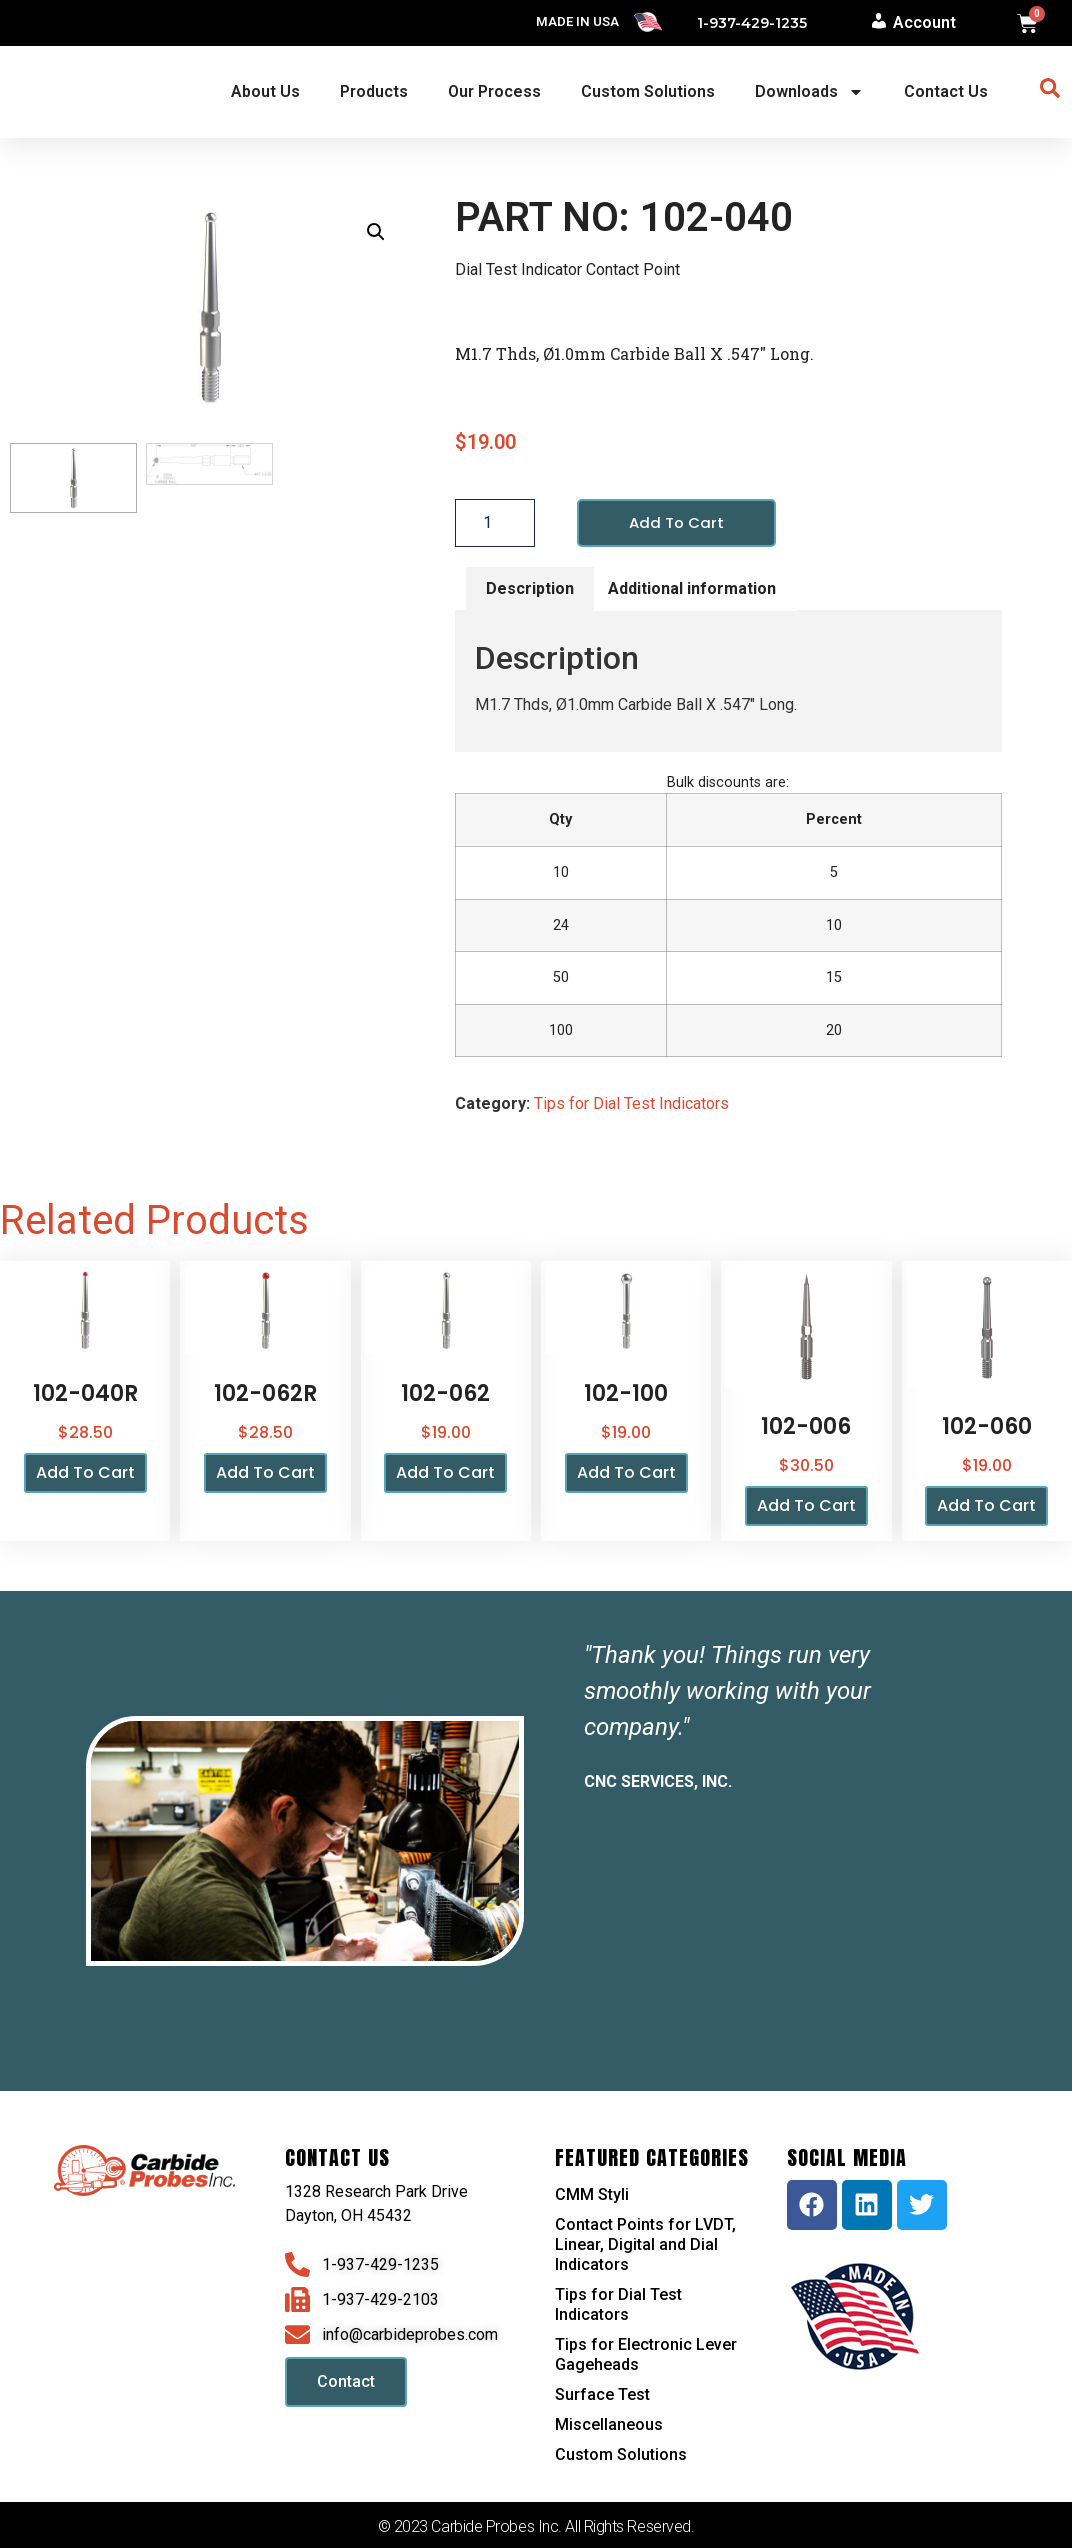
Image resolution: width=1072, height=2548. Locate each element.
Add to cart (678, 523)
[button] (376, 232)
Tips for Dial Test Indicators (631, 1105)
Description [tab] (530, 589)
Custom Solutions (648, 91)
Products (374, 91)
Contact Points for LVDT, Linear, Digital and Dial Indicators (645, 2245)
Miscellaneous (609, 2425)
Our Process (494, 91)
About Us (265, 91)
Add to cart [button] (85, 1474)
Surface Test (602, 2395)
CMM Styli (592, 2195)
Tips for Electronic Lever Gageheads (646, 2355)
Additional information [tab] (692, 589)
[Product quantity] (495, 524)
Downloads (809, 92)
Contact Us (946, 91)
